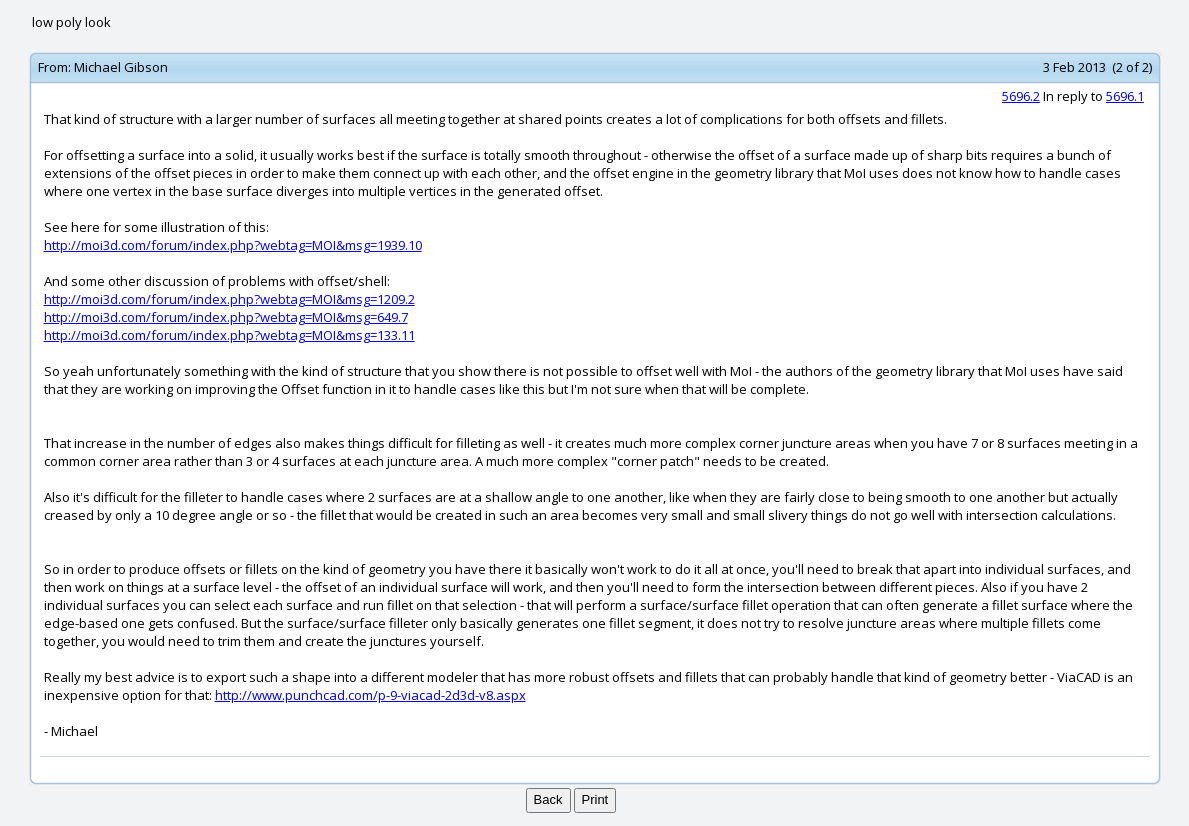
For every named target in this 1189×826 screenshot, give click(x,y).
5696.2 (1021, 96)
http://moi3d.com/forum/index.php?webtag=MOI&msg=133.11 (229, 335)
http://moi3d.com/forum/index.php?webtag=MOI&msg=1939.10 (233, 245)
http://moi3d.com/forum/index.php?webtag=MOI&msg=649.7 (226, 317)
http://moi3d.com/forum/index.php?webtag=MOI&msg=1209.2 (229, 299)
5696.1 (1125, 96)
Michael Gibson (121, 67)
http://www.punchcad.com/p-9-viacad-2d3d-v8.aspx (370, 695)
